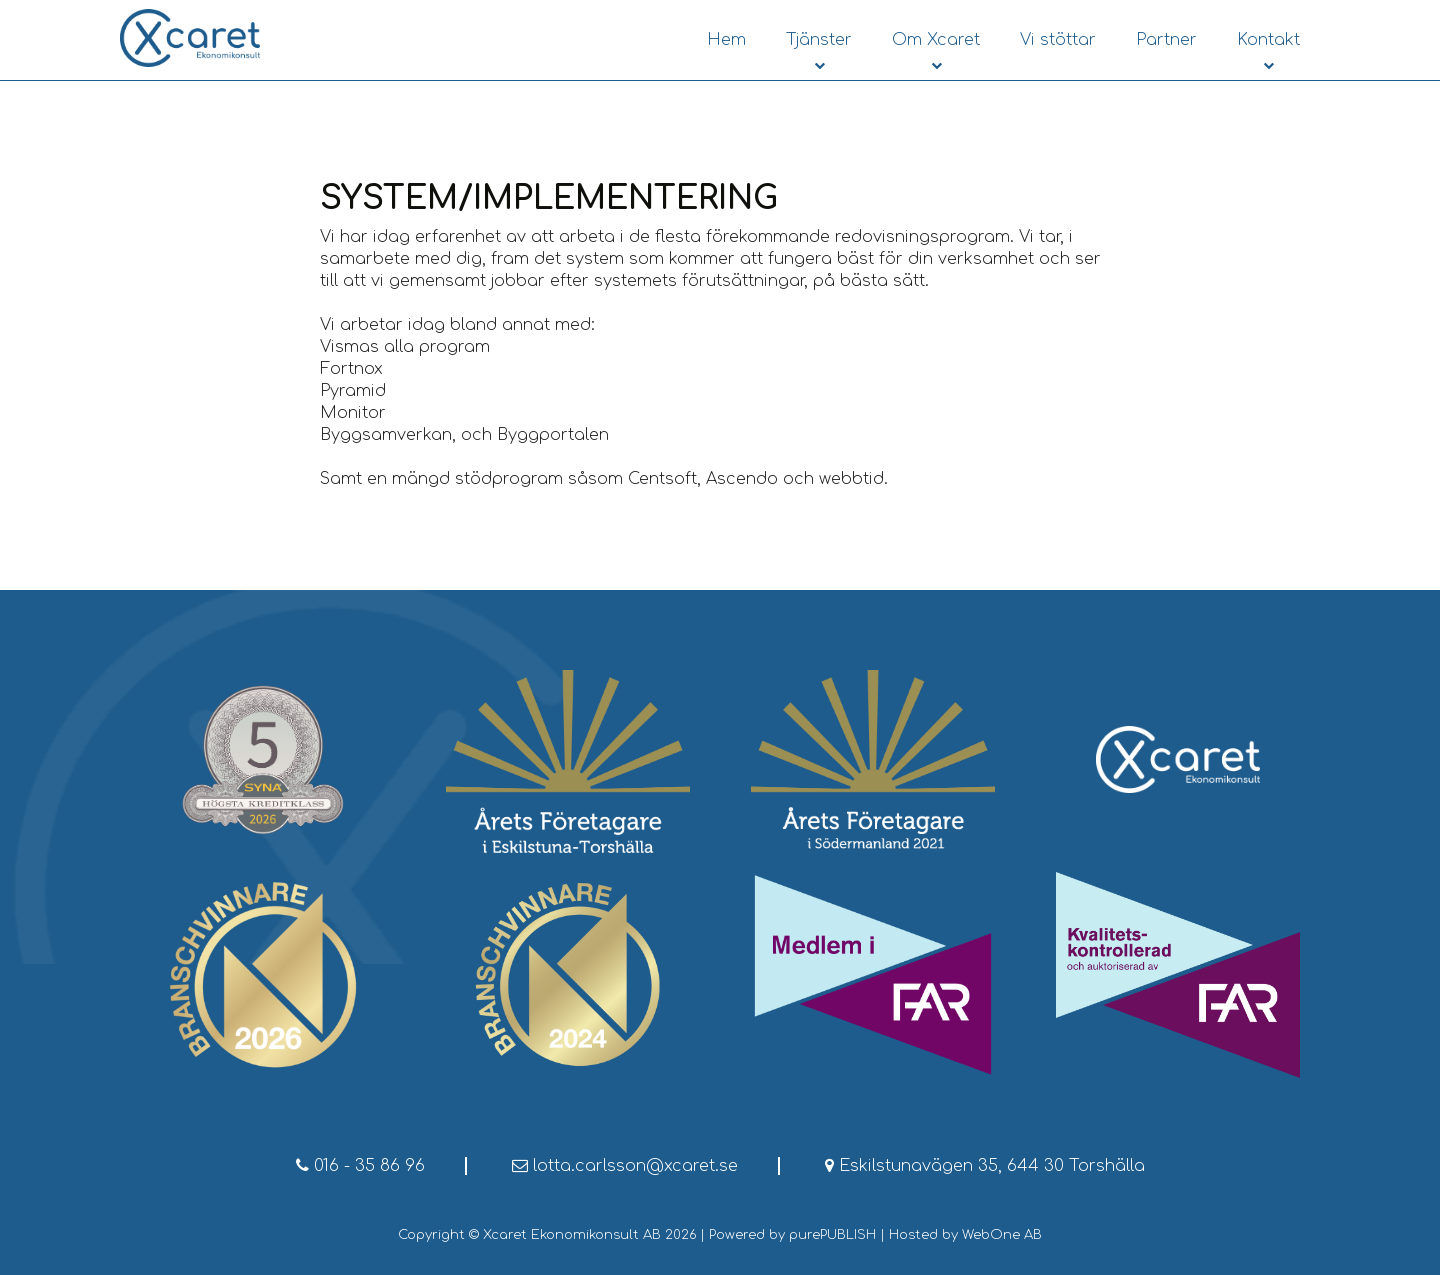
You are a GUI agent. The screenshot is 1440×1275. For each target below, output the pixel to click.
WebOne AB (1002, 1235)
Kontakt (1268, 40)
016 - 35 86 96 (360, 1166)
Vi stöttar (1058, 40)
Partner (1166, 40)
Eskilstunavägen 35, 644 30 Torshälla (985, 1166)
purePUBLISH (832, 1235)
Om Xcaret (936, 40)
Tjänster (819, 40)
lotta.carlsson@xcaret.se (625, 1166)
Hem (726, 40)
